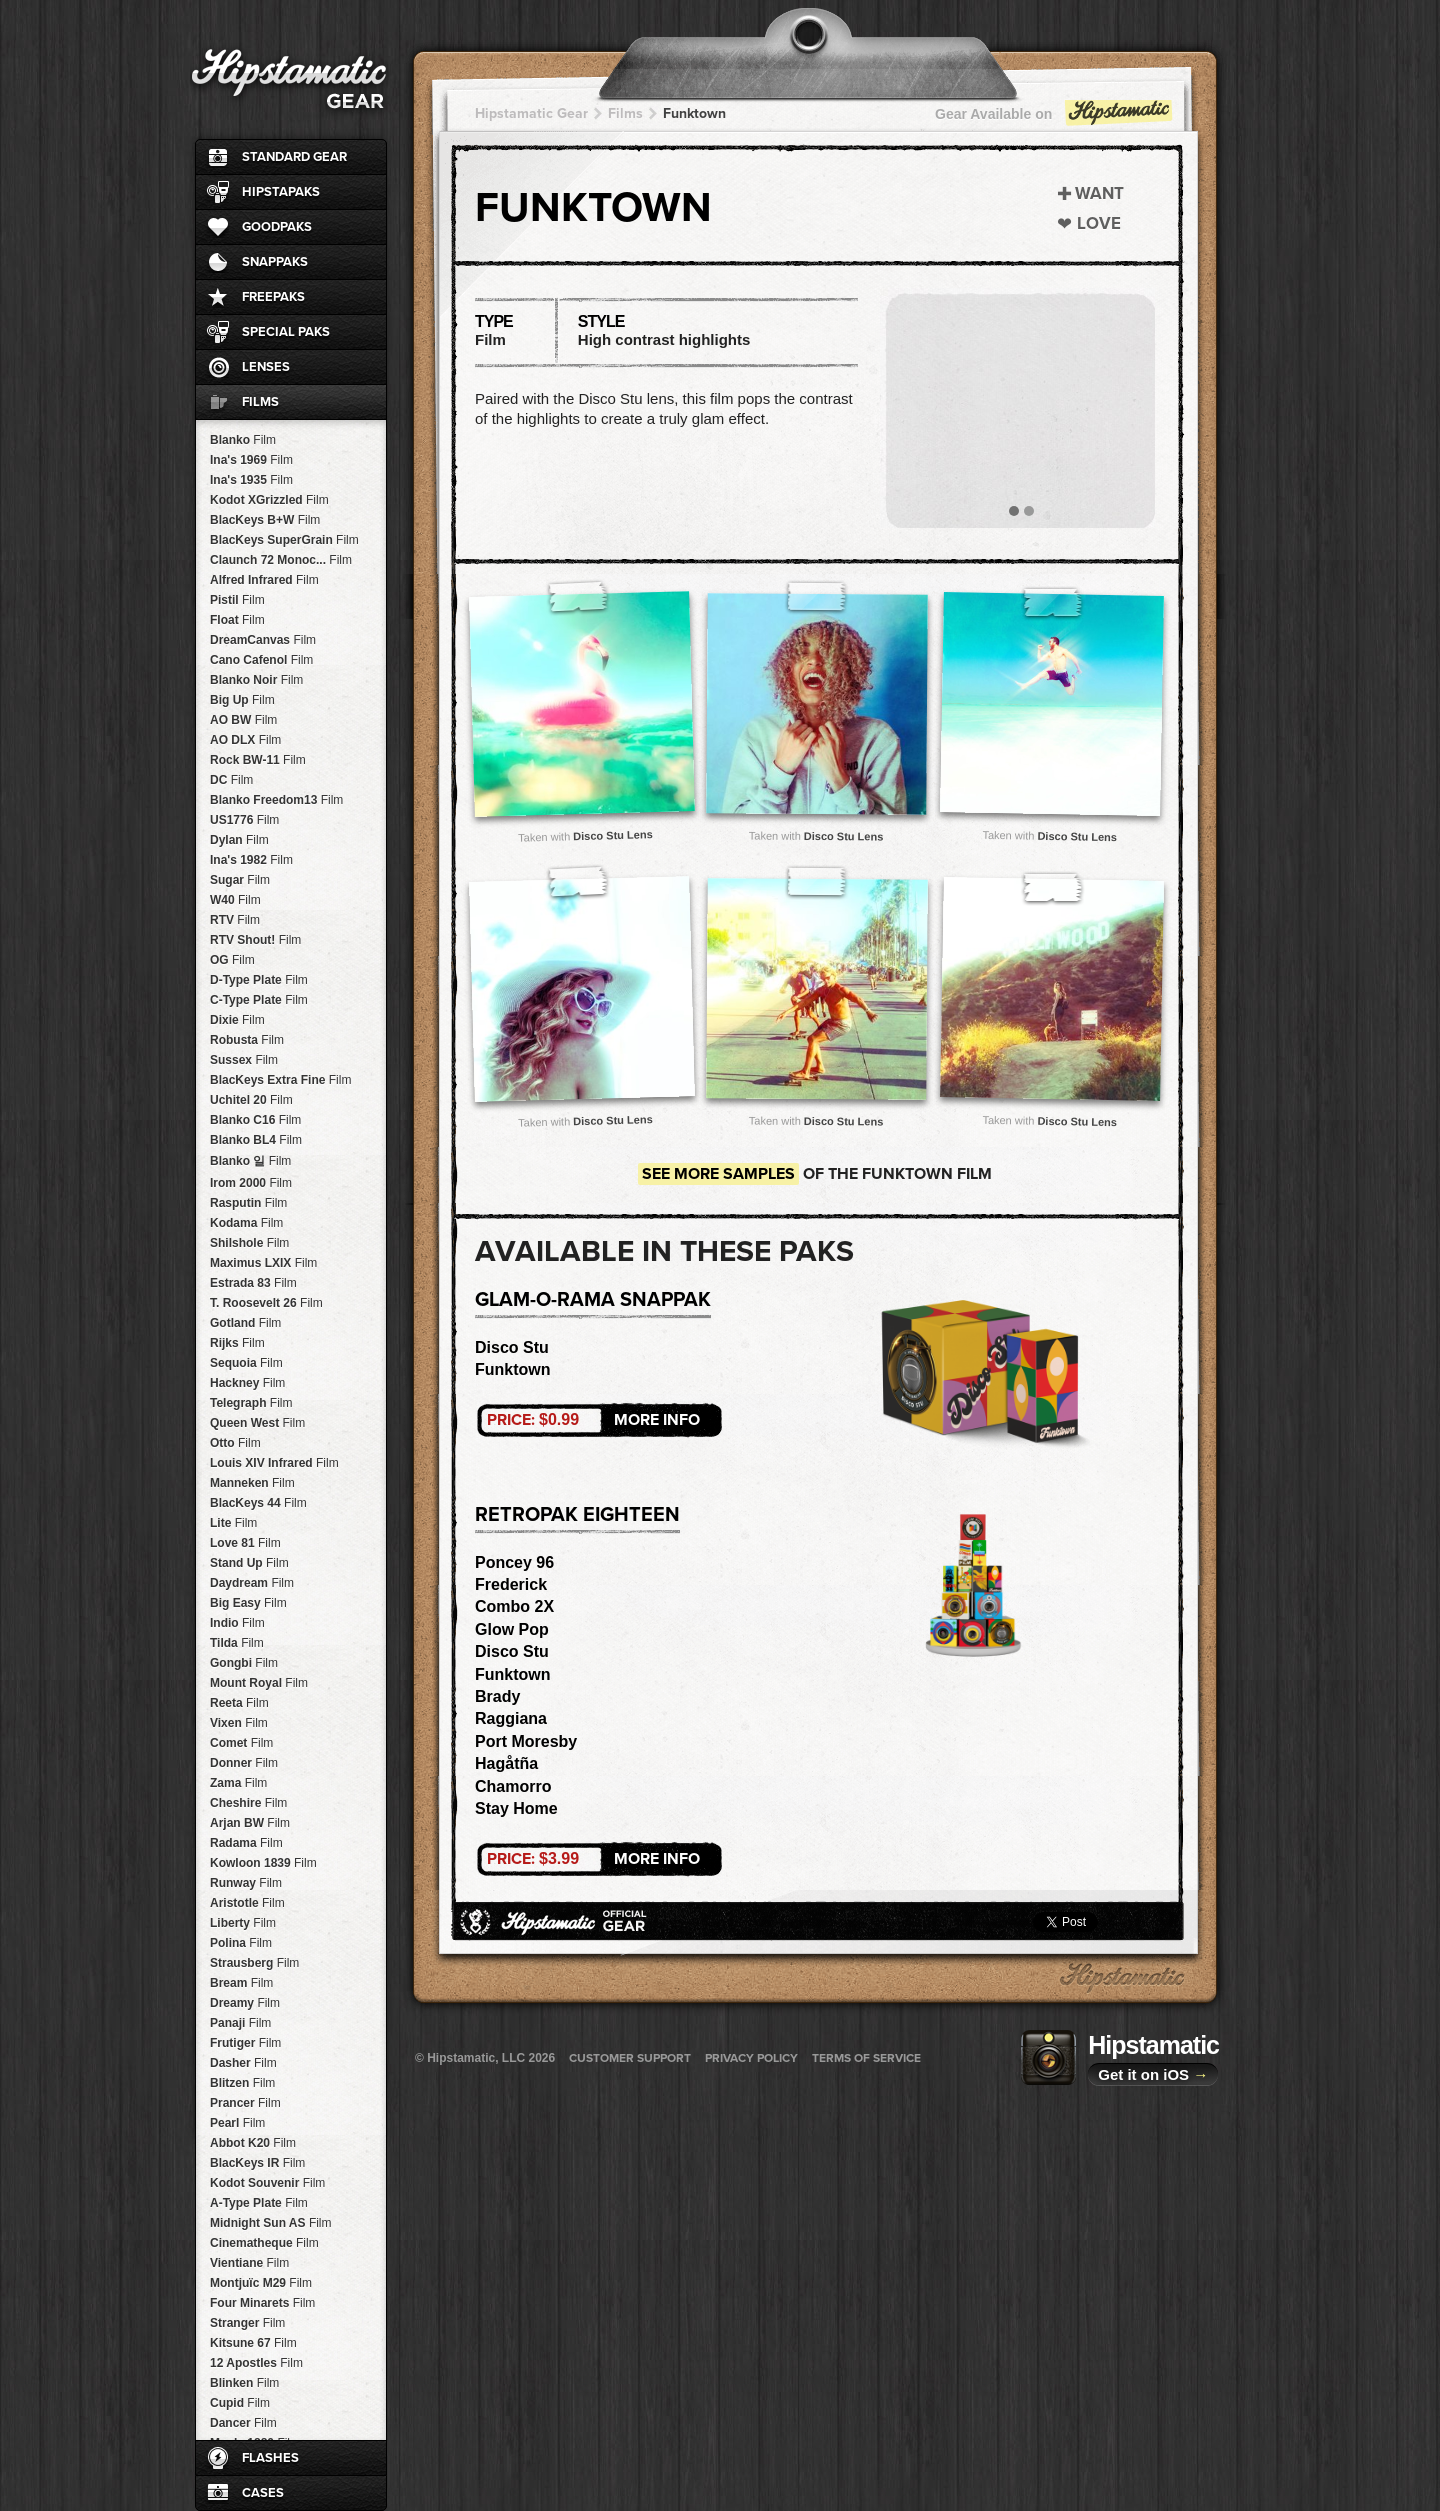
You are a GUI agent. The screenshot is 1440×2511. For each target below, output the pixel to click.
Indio (237, 1623)
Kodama (246, 1223)
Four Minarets (262, 2303)
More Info (593, 1420)
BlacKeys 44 (258, 1503)
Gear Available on (1055, 118)
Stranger (247, 2323)
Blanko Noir (256, 680)
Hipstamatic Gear (531, 113)
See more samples (718, 1174)
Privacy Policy (751, 2058)
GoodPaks (277, 227)
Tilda (237, 1643)
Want (1099, 193)
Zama (238, 1783)
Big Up (242, 700)
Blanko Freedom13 (276, 800)
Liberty (243, 1923)
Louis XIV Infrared (274, 1463)
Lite (233, 1523)
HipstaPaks (281, 192)
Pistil (237, 600)
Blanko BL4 (256, 1140)
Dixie (237, 1020)
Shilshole (249, 1243)
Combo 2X (514, 1606)
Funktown (694, 113)
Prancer (245, 2103)
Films (260, 402)
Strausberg (254, 1963)
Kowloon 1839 (263, 1863)
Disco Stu (512, 1347)
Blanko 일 (250, 1161)
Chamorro (513, 1786)
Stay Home (516, 1808)
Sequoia (246, 1363)
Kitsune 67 (253, 2343)
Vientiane (249, 2263)
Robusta (247, 1040)
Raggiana (511, 1718)
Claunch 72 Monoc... (281, 560)
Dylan (239, 840)
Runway (246, 1883)
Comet (241, 1743)
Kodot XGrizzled (269, 500)
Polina (241, 1943)
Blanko (243, 440)
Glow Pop (512, 1629)
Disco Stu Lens (613, 835)
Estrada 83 (253, 1283)
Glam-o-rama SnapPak (593, 1300)
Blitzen (242, 2083)
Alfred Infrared (264, 580)
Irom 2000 (251, 1183)
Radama (246, 1843)
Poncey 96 (514, 1562)
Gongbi (244, 1663)
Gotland (245, 1323)
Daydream (252, 1583)
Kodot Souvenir (267, 2183)
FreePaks (273, 297)
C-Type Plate (259, 1000)
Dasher (243, 2063)
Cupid (240, 2403)
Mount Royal (259, 1683)
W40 (235, 900)
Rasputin (248, 1203)
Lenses (266, 367)
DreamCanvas (263, 640)
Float (237, 620)
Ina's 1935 (251, 480)
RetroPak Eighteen (577, 1515)
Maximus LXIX (263, 1263)
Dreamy (245, 2003)
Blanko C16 (255, 1120)
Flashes (270, 2458)
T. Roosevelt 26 (266, 1303)
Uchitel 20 (251, 1100)
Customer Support (630, 2058)
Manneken (252, 1483)
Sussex (244, 1060)
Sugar (240, 880)
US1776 (244, 820)
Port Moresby (526, 1741)
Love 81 (245, 1543)
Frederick (511, 1584)
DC (231, 780)
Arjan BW (250, 1823)
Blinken (244, 2383)
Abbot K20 (253, 2143)
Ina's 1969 (251, 460)
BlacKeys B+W (265, 520)
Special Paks (286, 332)
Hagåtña (506, 1763)
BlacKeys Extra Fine (280, 1080)
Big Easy (248, 1603)
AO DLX (245, 740)
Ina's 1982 (251, 860)
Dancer (243, 2423)
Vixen (239, 1723)
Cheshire (248, 1803)
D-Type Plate (259, 980)
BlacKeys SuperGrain (284, 540)
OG (232, 960)
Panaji (240, 2023)
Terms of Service (866, 2058)
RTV (235, 920)
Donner (244, 1763)
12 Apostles (256, 2363)
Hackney (247, 1383)
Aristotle (247, 1903)
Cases (263, 2493)
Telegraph (251, 1403)
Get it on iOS (1153, 2074)
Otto (235, 1443)
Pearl (237, 2123)
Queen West (257, 1423)
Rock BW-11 (258, 760)
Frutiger (245, 2043)
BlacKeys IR (257, 2163)
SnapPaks (275, 262)
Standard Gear (294, 157)
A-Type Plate (259, 2203)
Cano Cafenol (261, 660)
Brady (497, 1696)
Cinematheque (264, 2243)
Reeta (239, 1703)
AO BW (243, 720)
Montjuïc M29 (261, 2283)
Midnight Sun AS (271, 2223)
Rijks (237, 1343)
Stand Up (249, 1563)
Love (1099, 223)
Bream (241, 1983)
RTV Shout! (255, 940)
